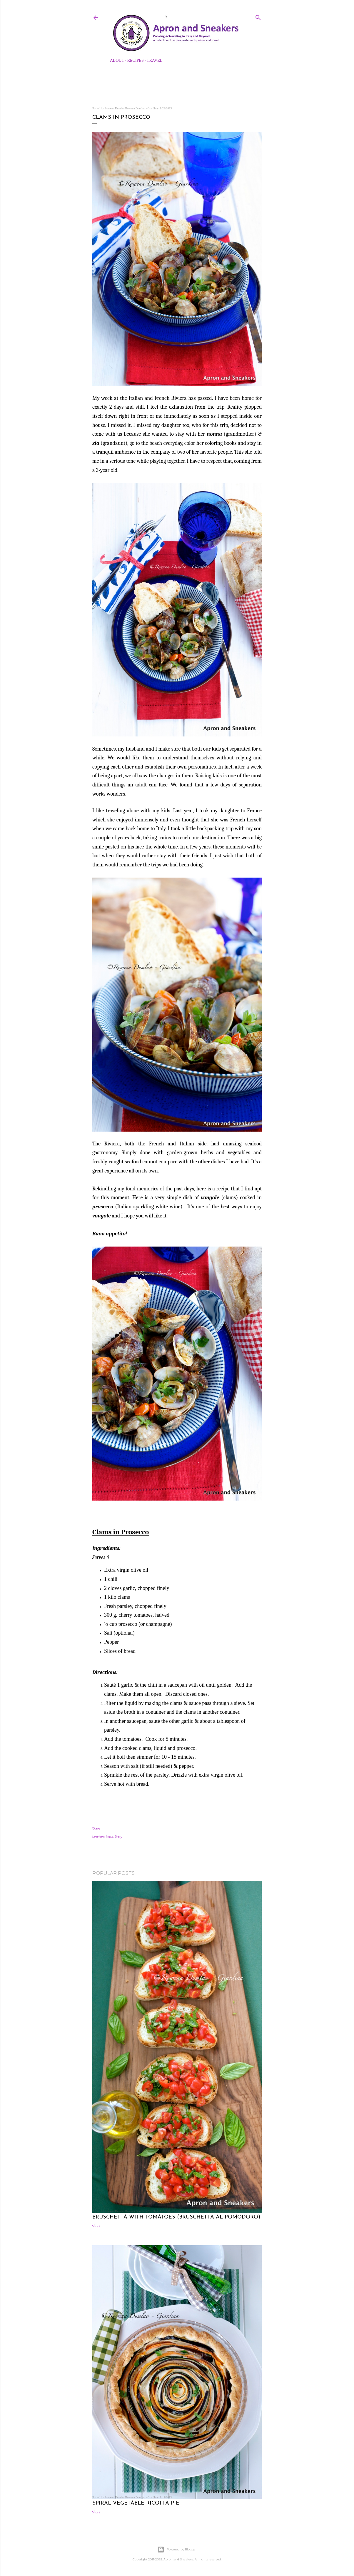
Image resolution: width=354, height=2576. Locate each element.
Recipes (135, 60)
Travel (154, 60)
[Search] (258, 16)
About (117, 60)
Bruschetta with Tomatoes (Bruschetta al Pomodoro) (176, 2217)
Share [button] (96, 1828)
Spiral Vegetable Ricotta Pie (135, 2503)
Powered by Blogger (177, 2549)
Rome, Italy (114, 1836)
